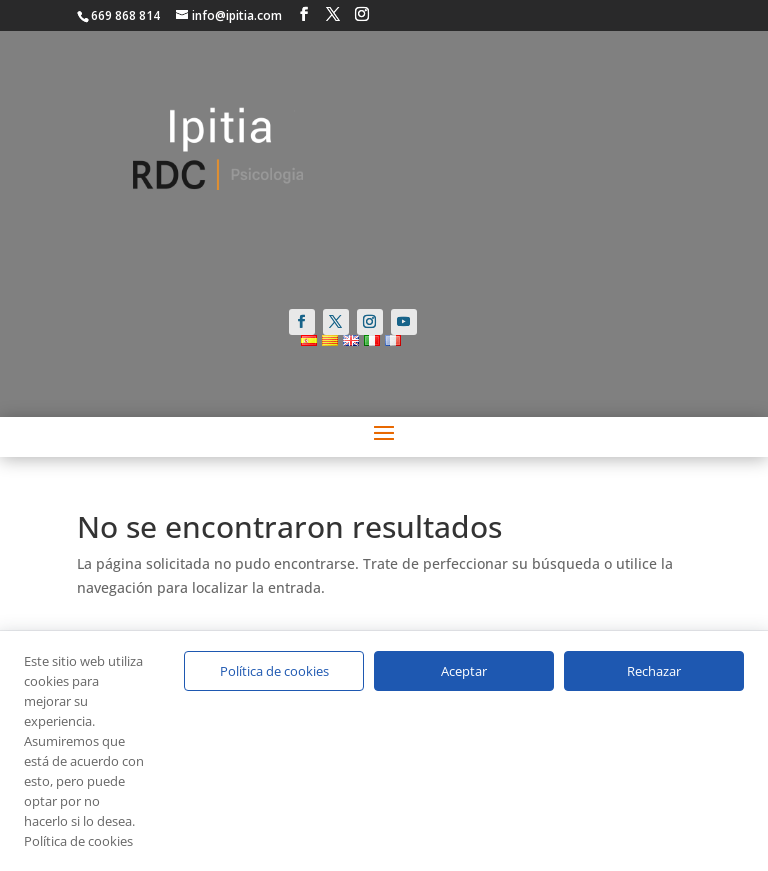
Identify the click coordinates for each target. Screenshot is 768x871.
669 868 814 (125, 15)
